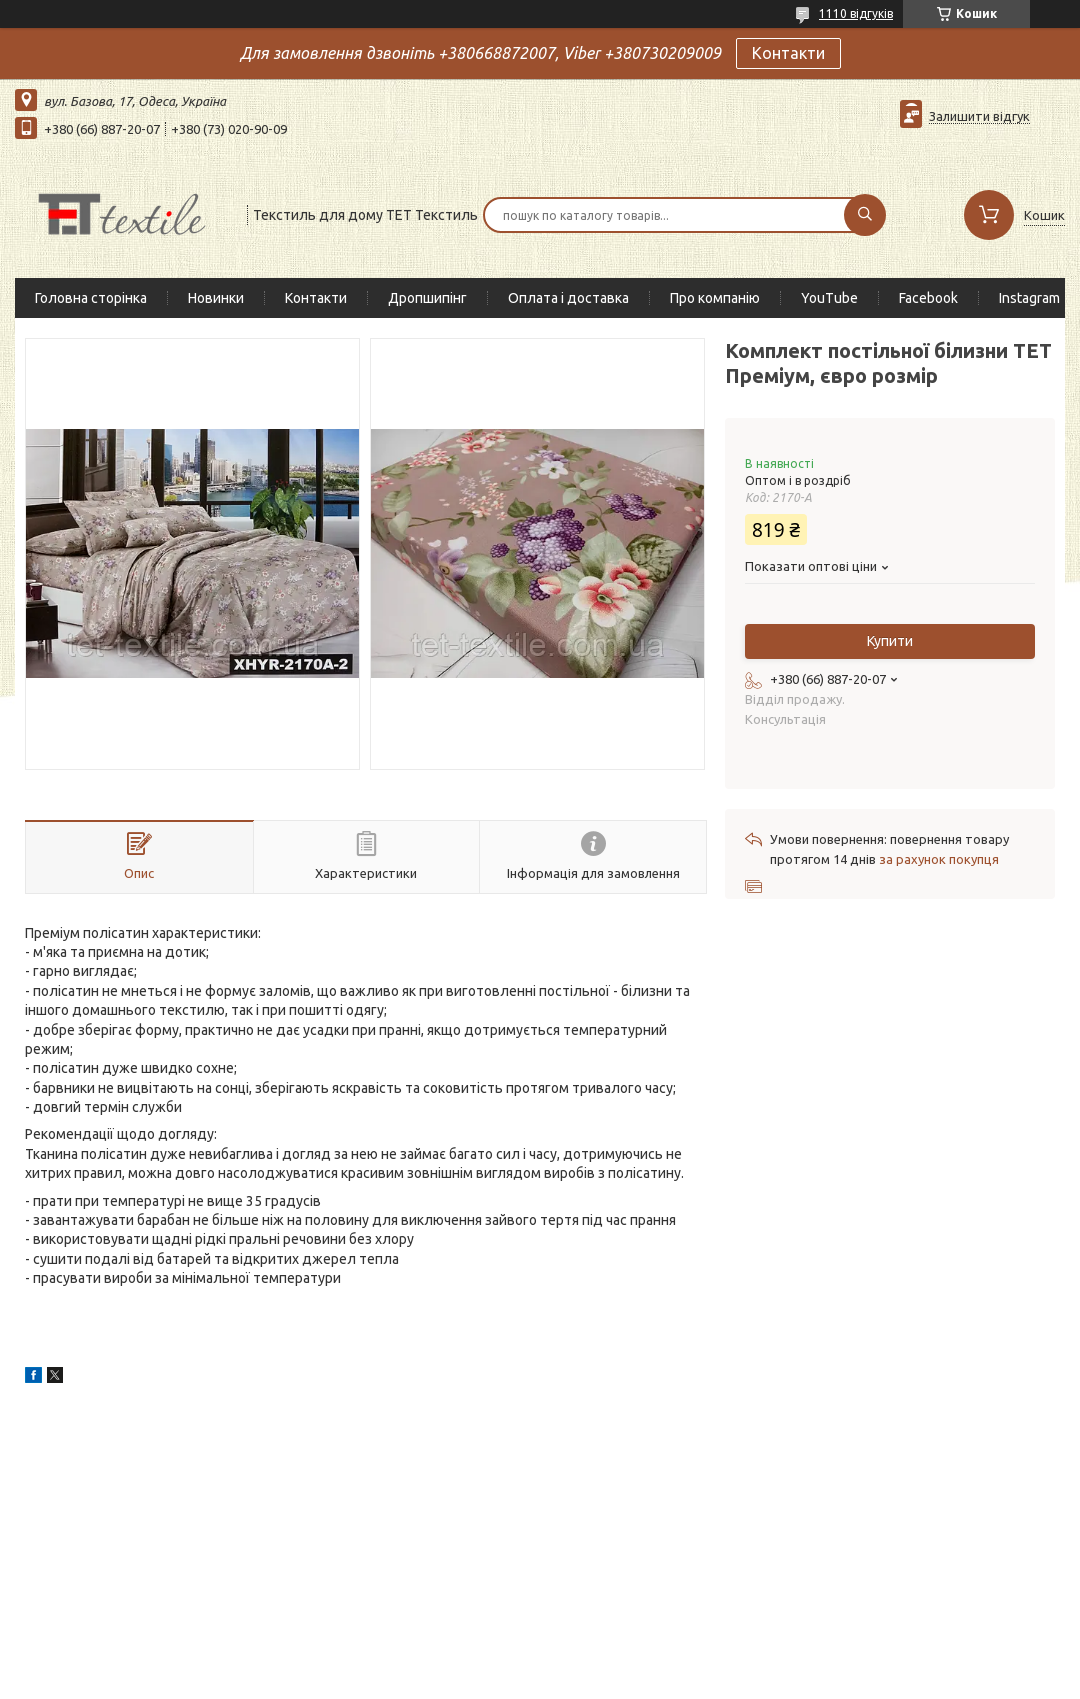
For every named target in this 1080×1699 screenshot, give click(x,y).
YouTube (829, 298)
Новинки (216, 298)
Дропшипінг (427, 298)
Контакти (788, 53)
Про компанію (715, 298)
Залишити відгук (979, 116)
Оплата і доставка (568, 298)
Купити (890, 641)
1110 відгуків (856, 13)
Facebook (928, 298)
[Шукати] (865, 215)
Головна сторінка (91, 298)
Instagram (1029, 298)
